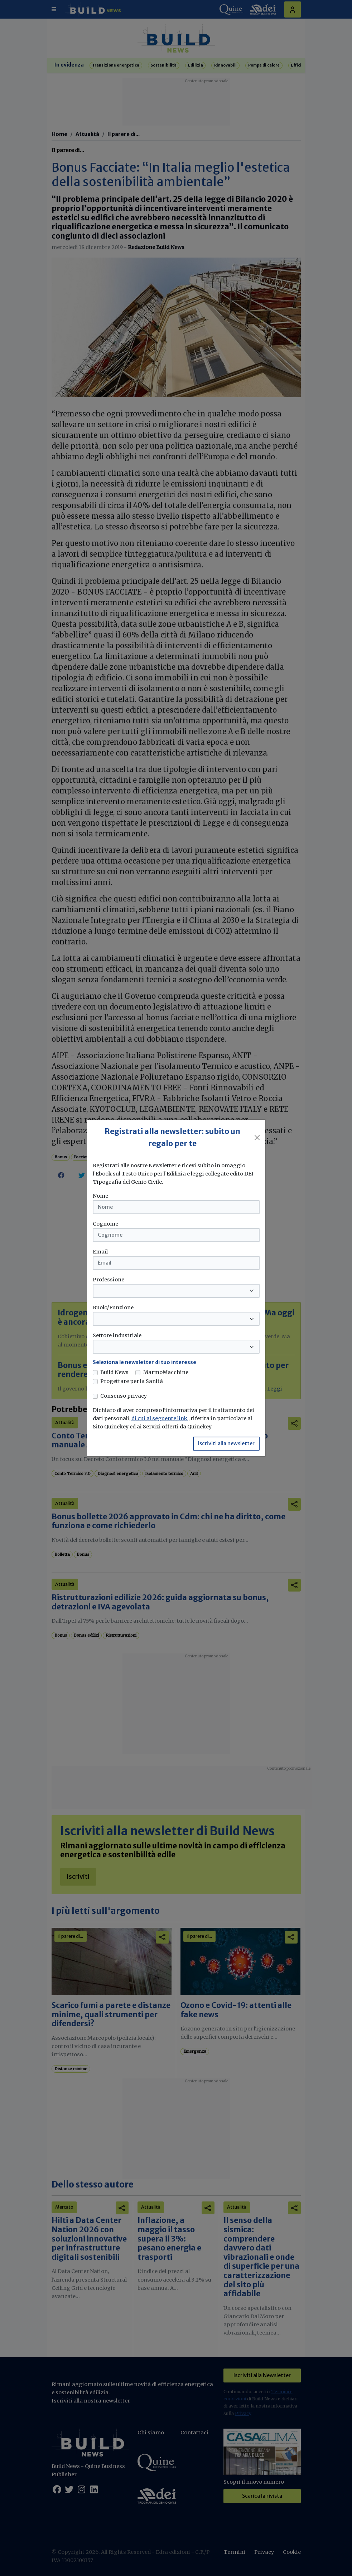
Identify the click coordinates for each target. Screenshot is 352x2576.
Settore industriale (117, 1335)
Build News (114, 1372)
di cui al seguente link (159, 1418)
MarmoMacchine (165, 1372)
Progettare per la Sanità (131, 1381)
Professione (108, 1279)
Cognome (105, 1224)
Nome (100, 1196)
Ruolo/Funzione (113, 1307)
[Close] (257, 1137)
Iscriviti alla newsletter (226, 1443)
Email (100, 1251)
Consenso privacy (123, 1396)
